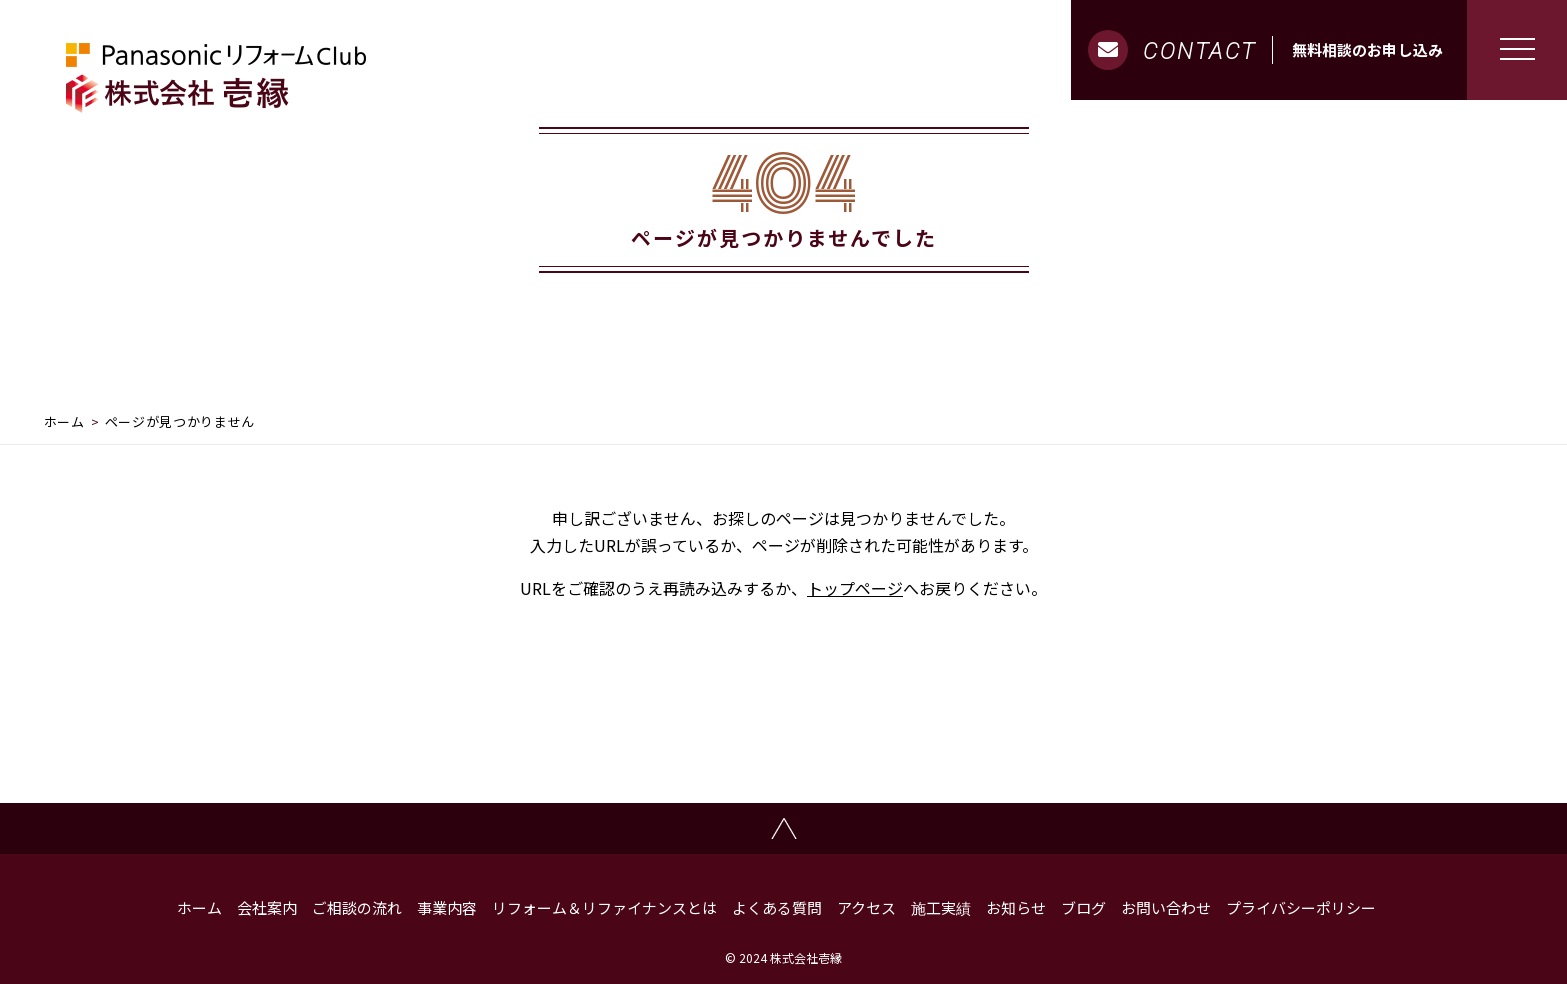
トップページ (855, 588)
